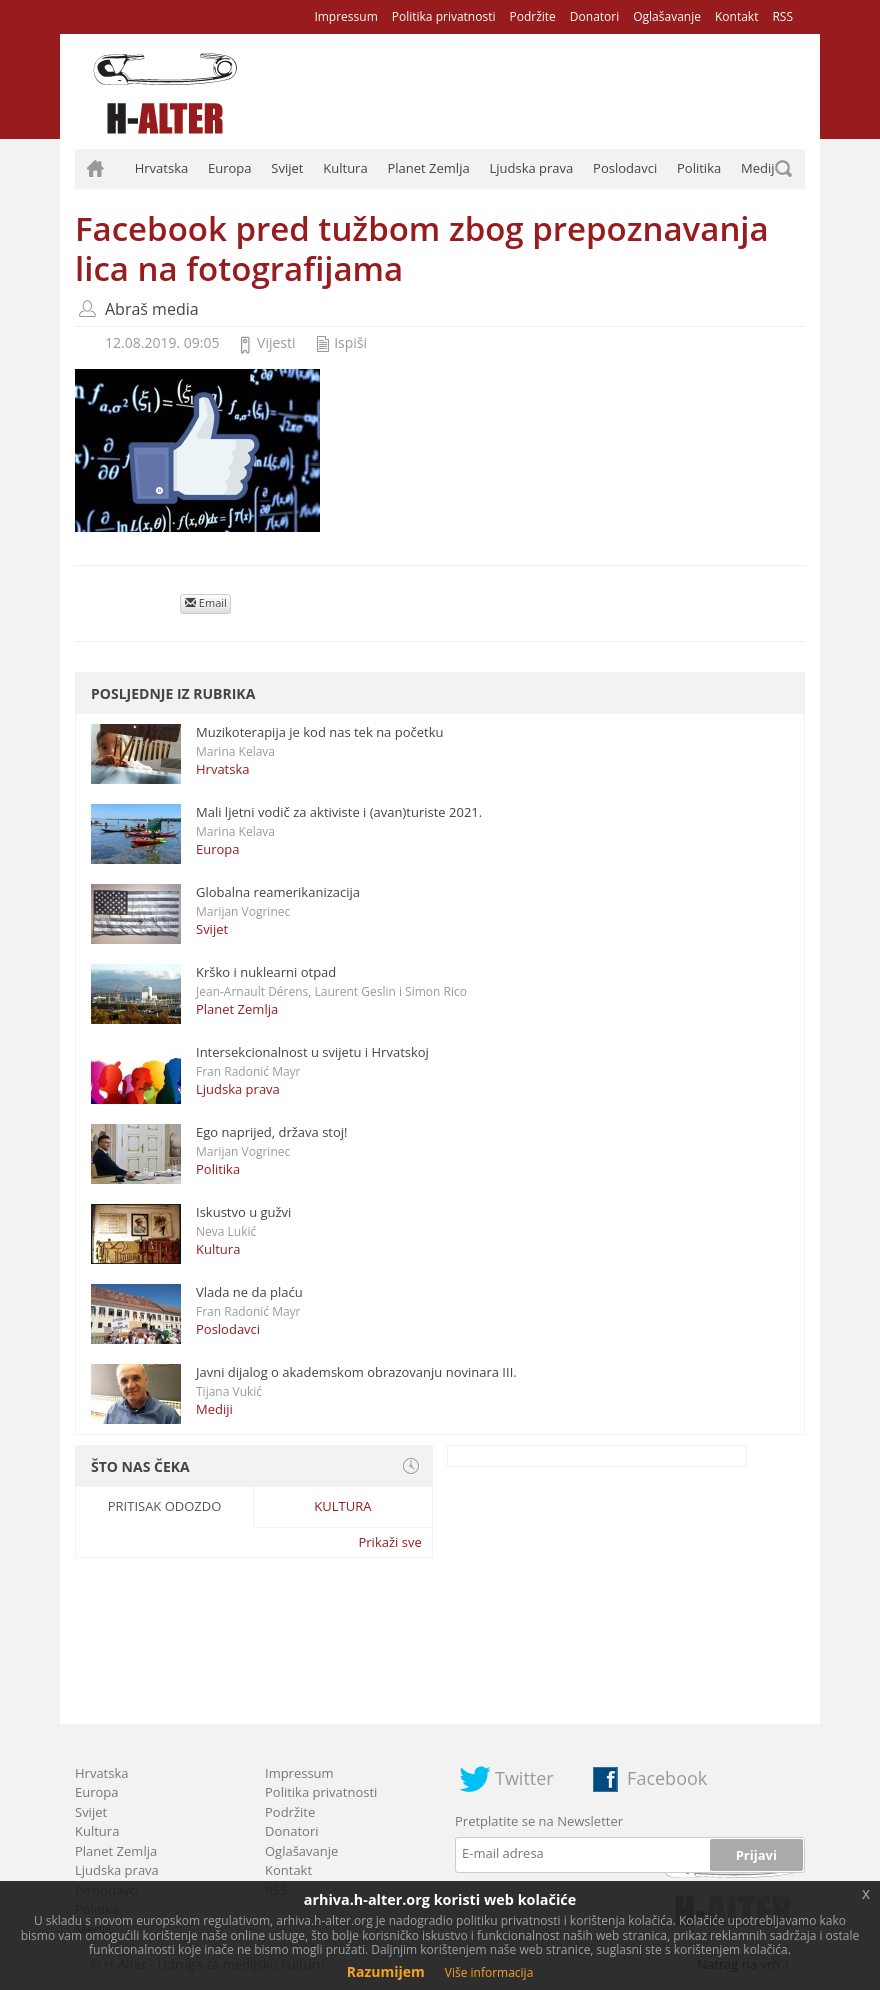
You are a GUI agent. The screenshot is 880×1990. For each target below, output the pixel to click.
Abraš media (152, 309)
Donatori (594, 16)
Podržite (532, 16)
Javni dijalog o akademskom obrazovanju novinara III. (356, 1372)
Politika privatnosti (444, 16)
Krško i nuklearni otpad (266, 972)
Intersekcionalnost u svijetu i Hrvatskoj (312, 1052)
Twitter (524, 1778)
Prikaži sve (389, 1542)
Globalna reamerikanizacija (278, 892)
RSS (782, 16)
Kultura (345, 168)
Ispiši (350, 342)
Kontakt (736, 16)
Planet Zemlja (428, 168)
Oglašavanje (667, 16)
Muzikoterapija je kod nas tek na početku (319, 732)
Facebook (667, 1778)
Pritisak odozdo (165, 1506)
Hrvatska (162, 168)
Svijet (287, 168)
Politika (699, 168)
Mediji (759, 168)
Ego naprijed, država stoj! (272, 1132)
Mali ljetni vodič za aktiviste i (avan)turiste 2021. (339, 812)
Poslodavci (625, 168)
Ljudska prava (531, 168)
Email (206, 602)
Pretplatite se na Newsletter (539, 1821)
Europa (230, 168)
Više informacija (489, 1972)
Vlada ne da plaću (249, 1292)
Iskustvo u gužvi (243, 1212)
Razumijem (386, 1971)
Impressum (345, 16)
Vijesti (276, 342)
